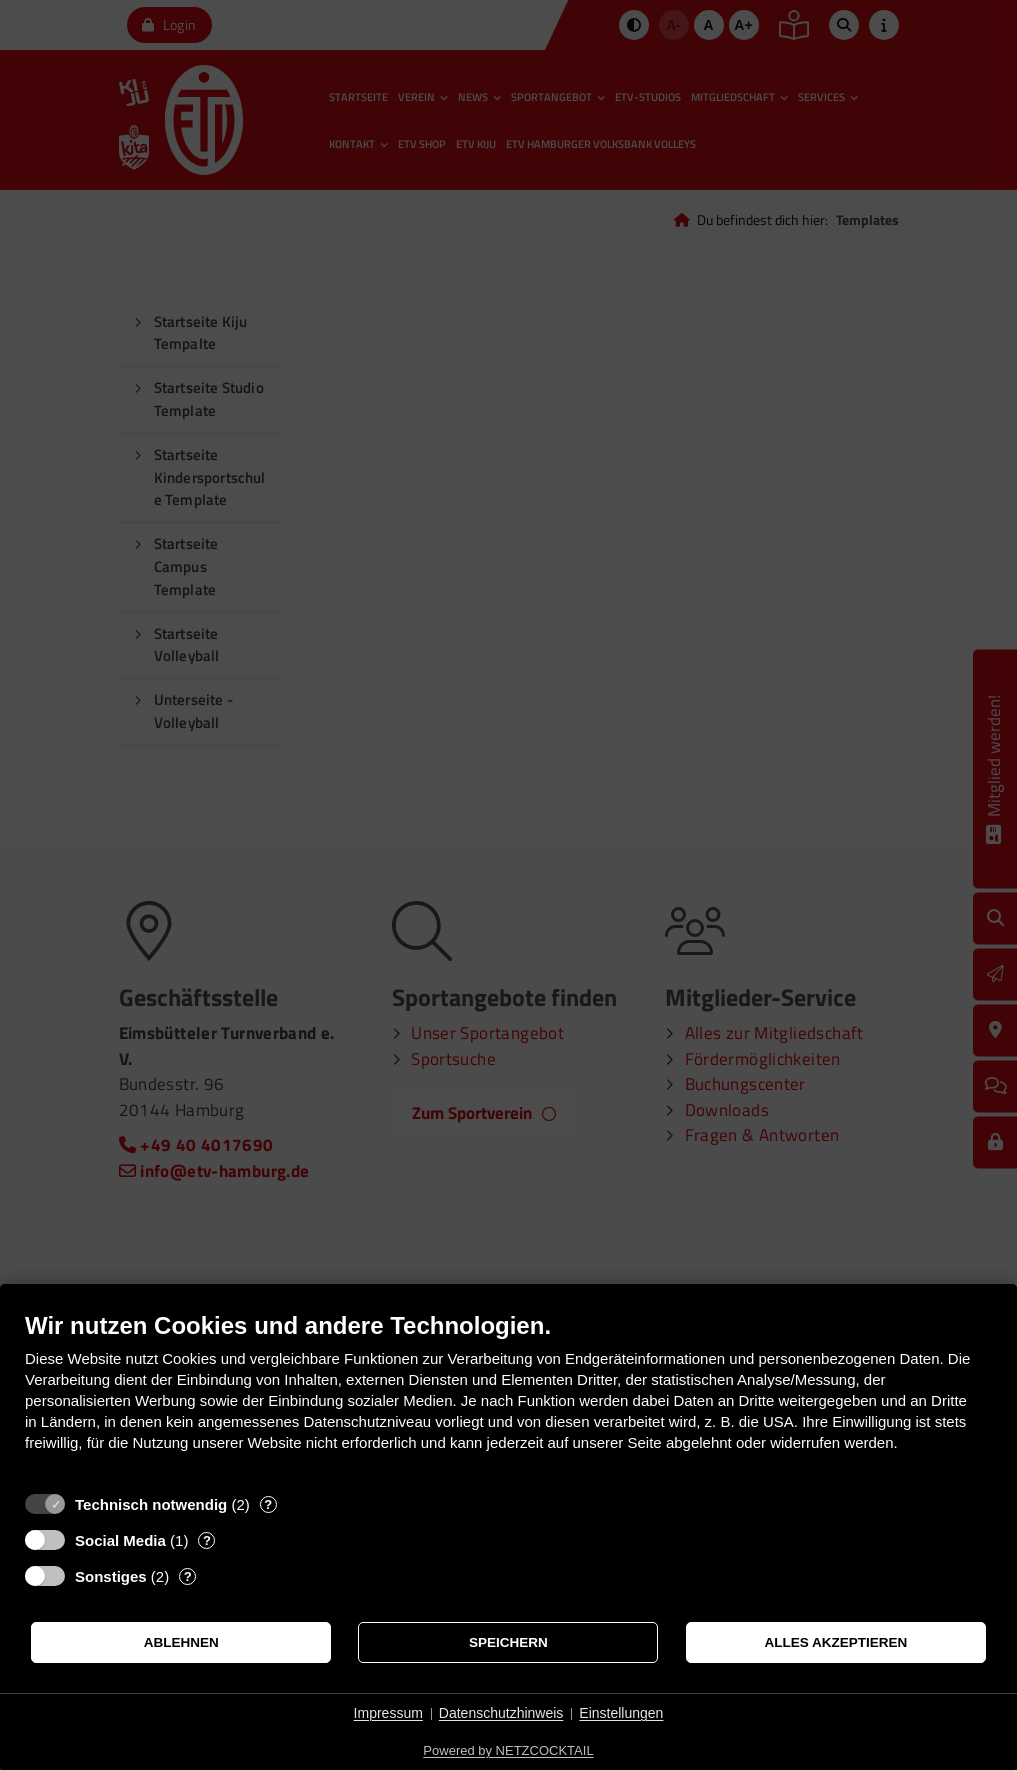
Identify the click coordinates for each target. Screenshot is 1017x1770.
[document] (508, 1396)
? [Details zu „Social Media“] (207, 1540)
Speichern (508, 1642)
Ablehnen (181, 1642)
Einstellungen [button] (621, 1713)
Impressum (388, 1713)
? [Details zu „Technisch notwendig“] (268, 1504)
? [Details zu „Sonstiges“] (188, 1576)
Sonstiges (111, 1576)
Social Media (120, 1540)
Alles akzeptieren (835, 1642)
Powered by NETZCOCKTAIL (508, 1750)
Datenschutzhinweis (501, 1713)
